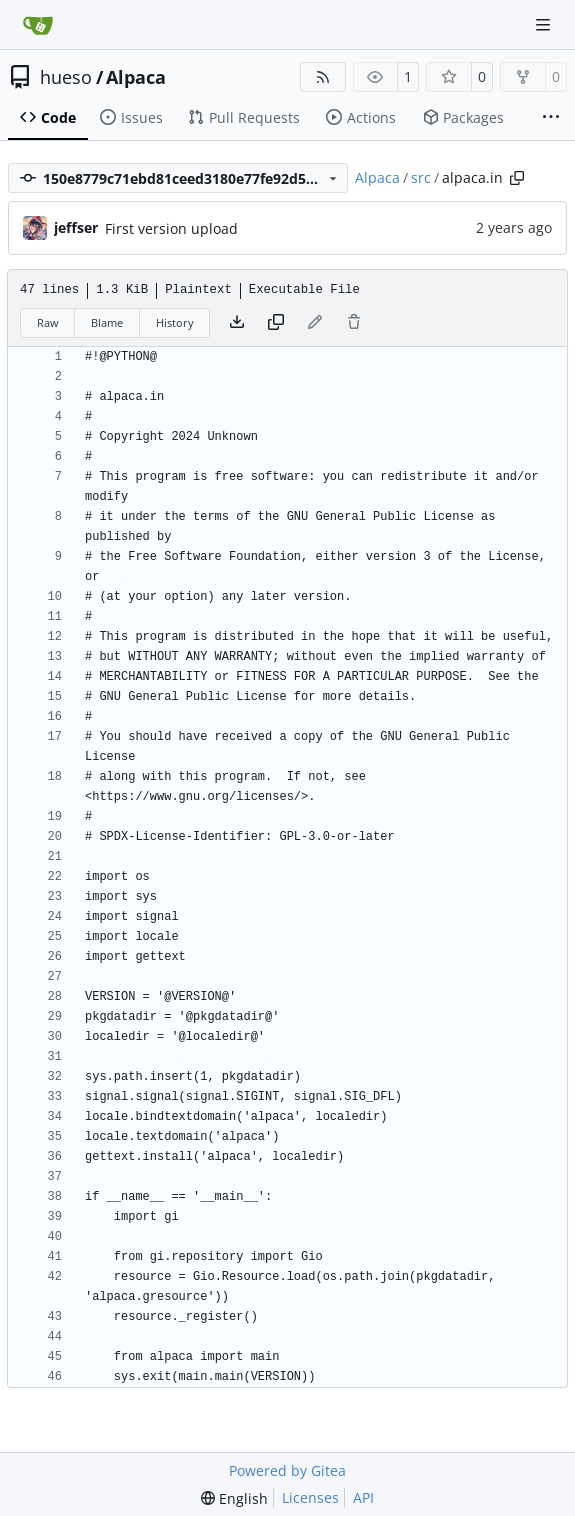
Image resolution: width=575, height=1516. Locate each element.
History (175, 322)
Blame (107, 322)
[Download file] (237, 323)
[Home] (38, 25)
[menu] (234, 1498)
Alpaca (136, 77)
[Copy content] (276, 323)
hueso (66, 77)
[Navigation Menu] (545, 24)
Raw (48, 322)
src (421, 177)
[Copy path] (517, 178)
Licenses (310, 1497)
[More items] (551, 118)
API (363, 1497)
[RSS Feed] (323, 77)
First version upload (171, 228)
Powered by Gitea (287, 1470)
